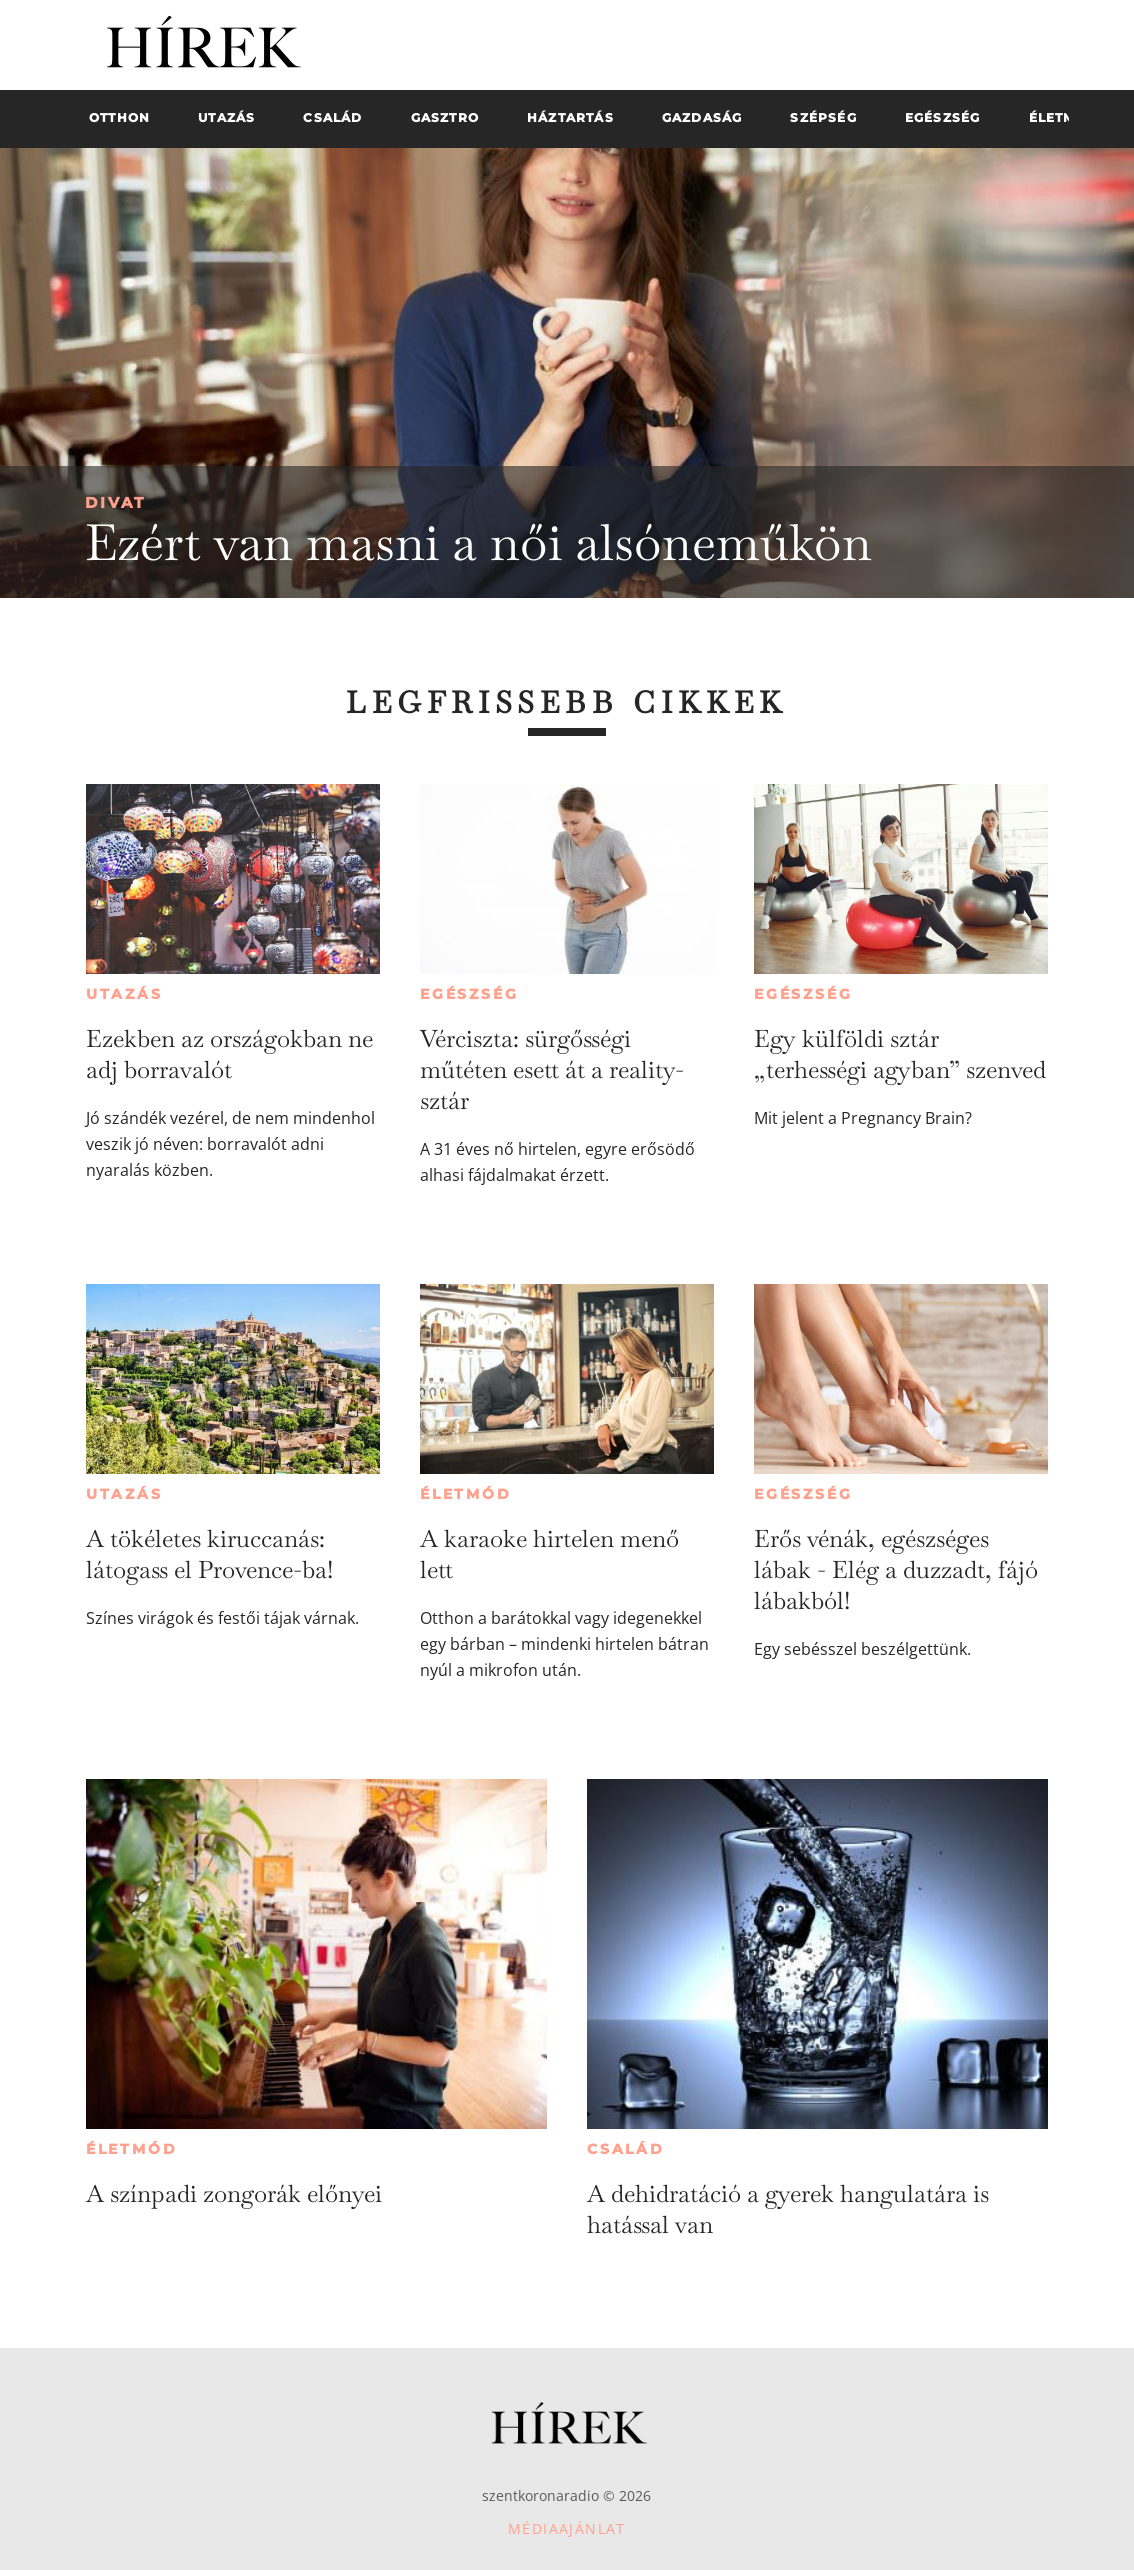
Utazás (124, 994)
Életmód (466, 1494)
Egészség (469, 994)
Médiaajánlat (567, 2528)
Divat (115, 502)
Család (626, 2149)
